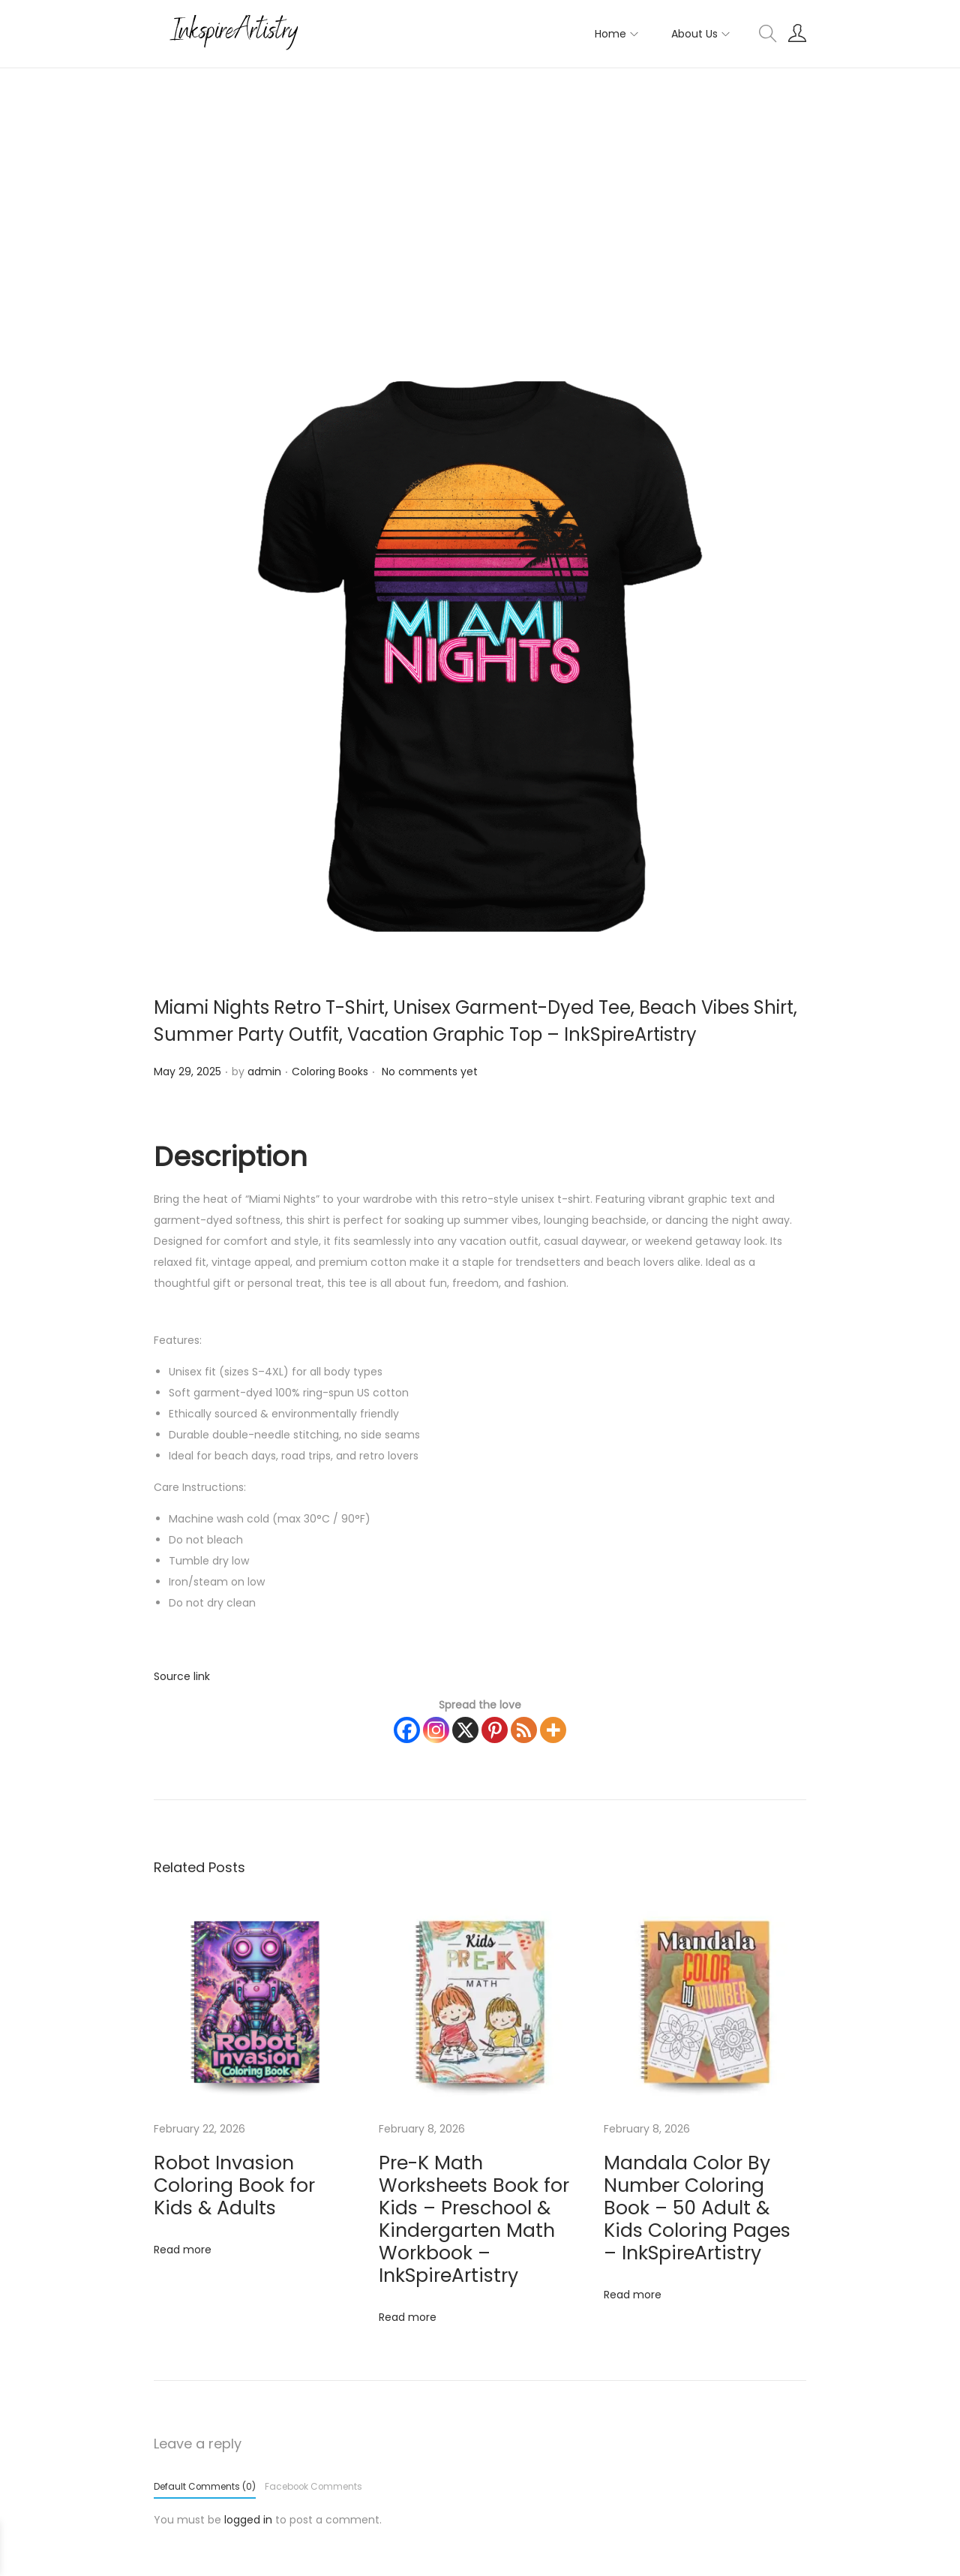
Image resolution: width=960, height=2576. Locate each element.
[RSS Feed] (524, 1730)
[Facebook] (407, 1730)
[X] (465, 1730)
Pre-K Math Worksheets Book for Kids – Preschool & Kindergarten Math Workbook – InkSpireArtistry (479, 2183)
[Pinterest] (495, 1730)
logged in (248, 2445)
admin (264, 1071)
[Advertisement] (480, 181)
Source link (182, 1676)
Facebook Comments (313, 2412)
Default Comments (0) (205, 2412)
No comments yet (430, 1071)
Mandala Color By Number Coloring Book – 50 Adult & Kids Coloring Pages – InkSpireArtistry (700, 2183)
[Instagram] (436, 1730)
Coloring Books (330, 1071)
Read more (183, 2222)
